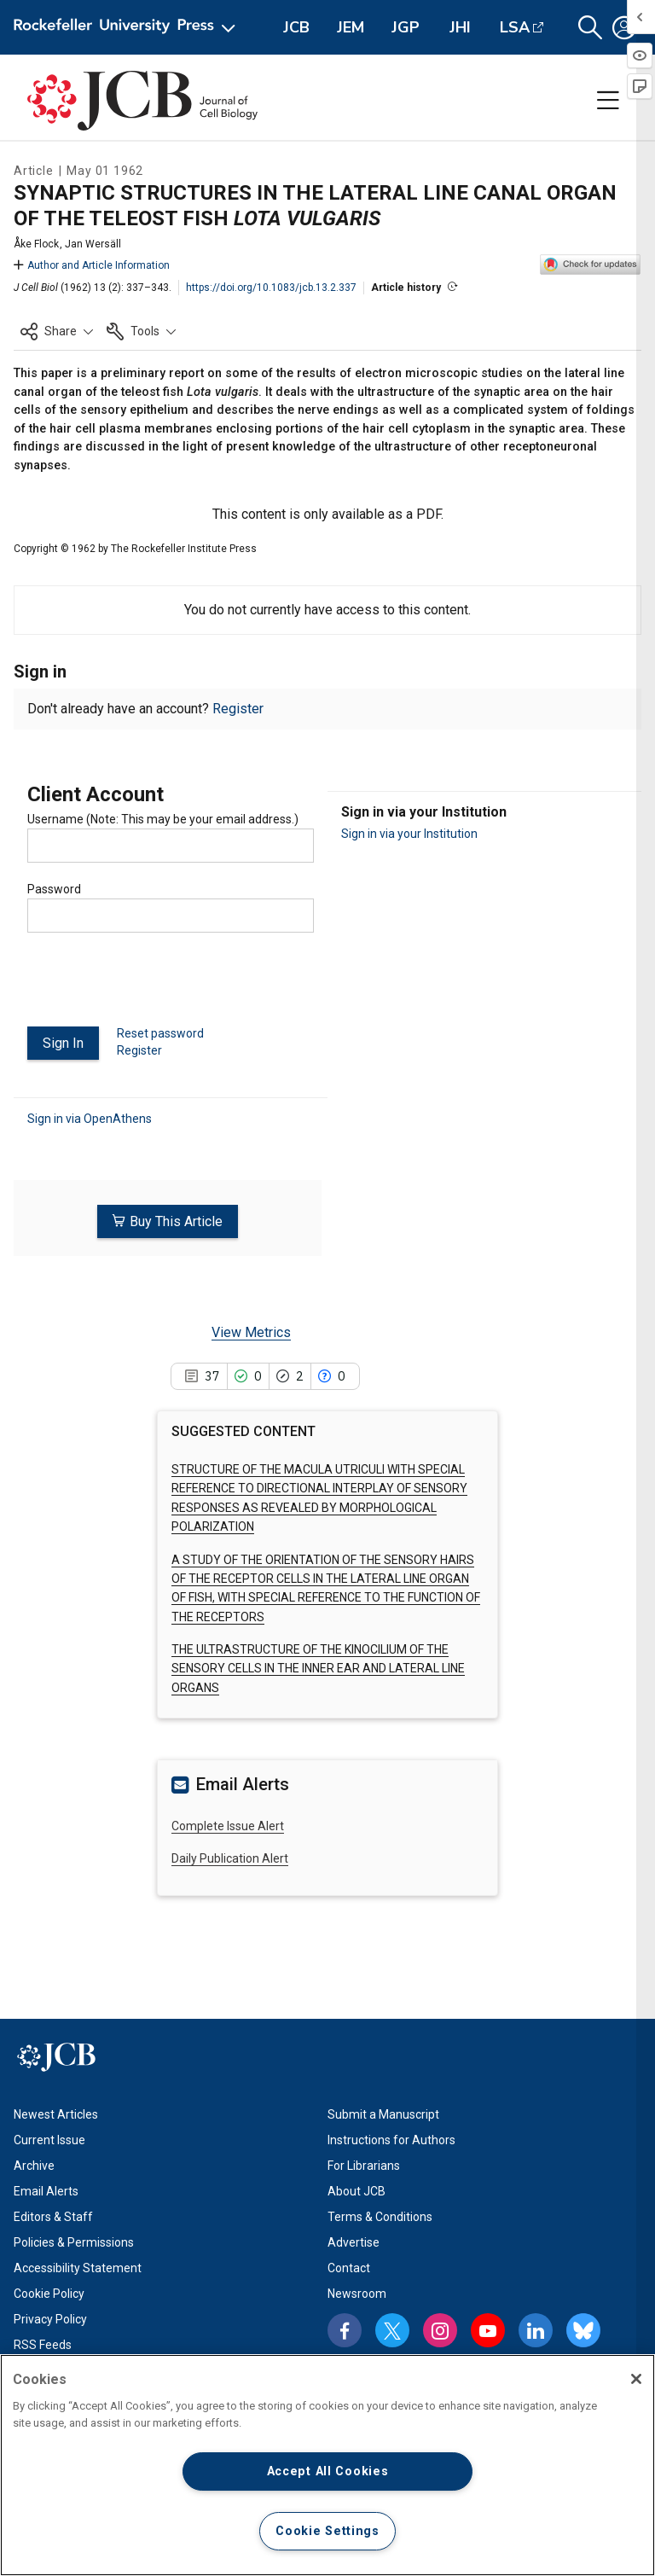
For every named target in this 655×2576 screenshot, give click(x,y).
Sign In (63, 1043)
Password (54, 889)
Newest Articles (56, 2114)
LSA (515, 27)
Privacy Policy (50, 2319)
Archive (34, 2165)
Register (238, 709)
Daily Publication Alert (229, 1858)
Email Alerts (46, 2191)
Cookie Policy (49, 2293)
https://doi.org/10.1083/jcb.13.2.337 (271, 288)
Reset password (160, 1033)
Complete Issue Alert (227, 1825)
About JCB (356, 2191)
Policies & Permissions (74, 2242)
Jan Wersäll (93, 244)
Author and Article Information (92, 265)
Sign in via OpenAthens (89, 1118)
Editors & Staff (53, 2217)
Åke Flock (36, 244)
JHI (460, 27)
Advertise (354, 2242)
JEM (350, 27)
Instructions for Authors (391, 2140)
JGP (405, 27)
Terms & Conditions (380, 2217)
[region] (327, 2465)
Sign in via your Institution (409, 833)
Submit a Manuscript (383, 2114)
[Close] (636, 2379)
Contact (349, 2268)
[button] (590, 27)
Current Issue (49, 2140)
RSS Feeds (43, 2345)
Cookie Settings (327, 2531)
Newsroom (357, 2293)
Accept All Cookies (328, 2471)
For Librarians (364, 2165)
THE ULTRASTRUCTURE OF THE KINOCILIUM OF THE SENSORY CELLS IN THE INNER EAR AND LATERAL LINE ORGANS (318, 1669)
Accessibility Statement (78, 2268)
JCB (296, 27)
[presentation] (157, 986)
